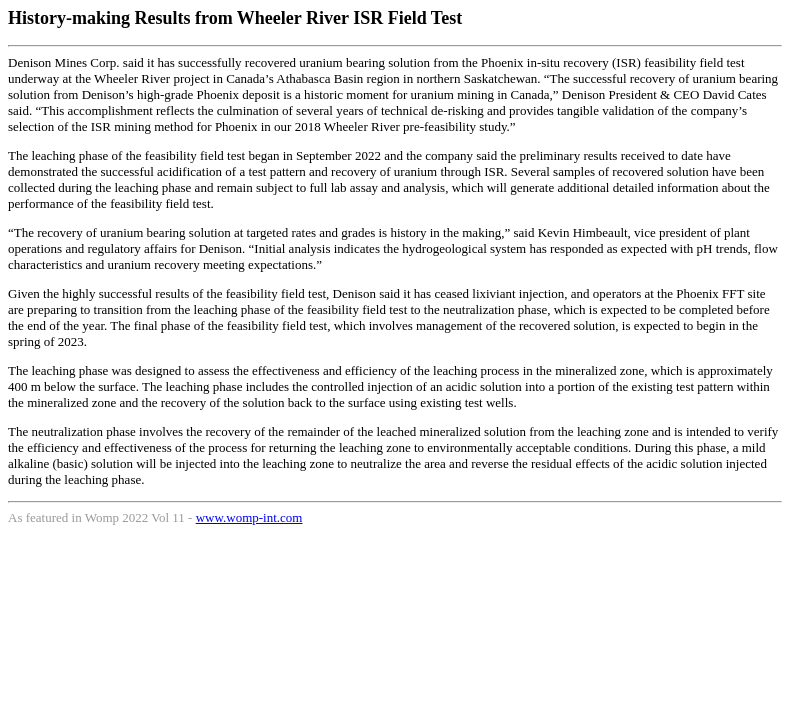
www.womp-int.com (249, 517)
